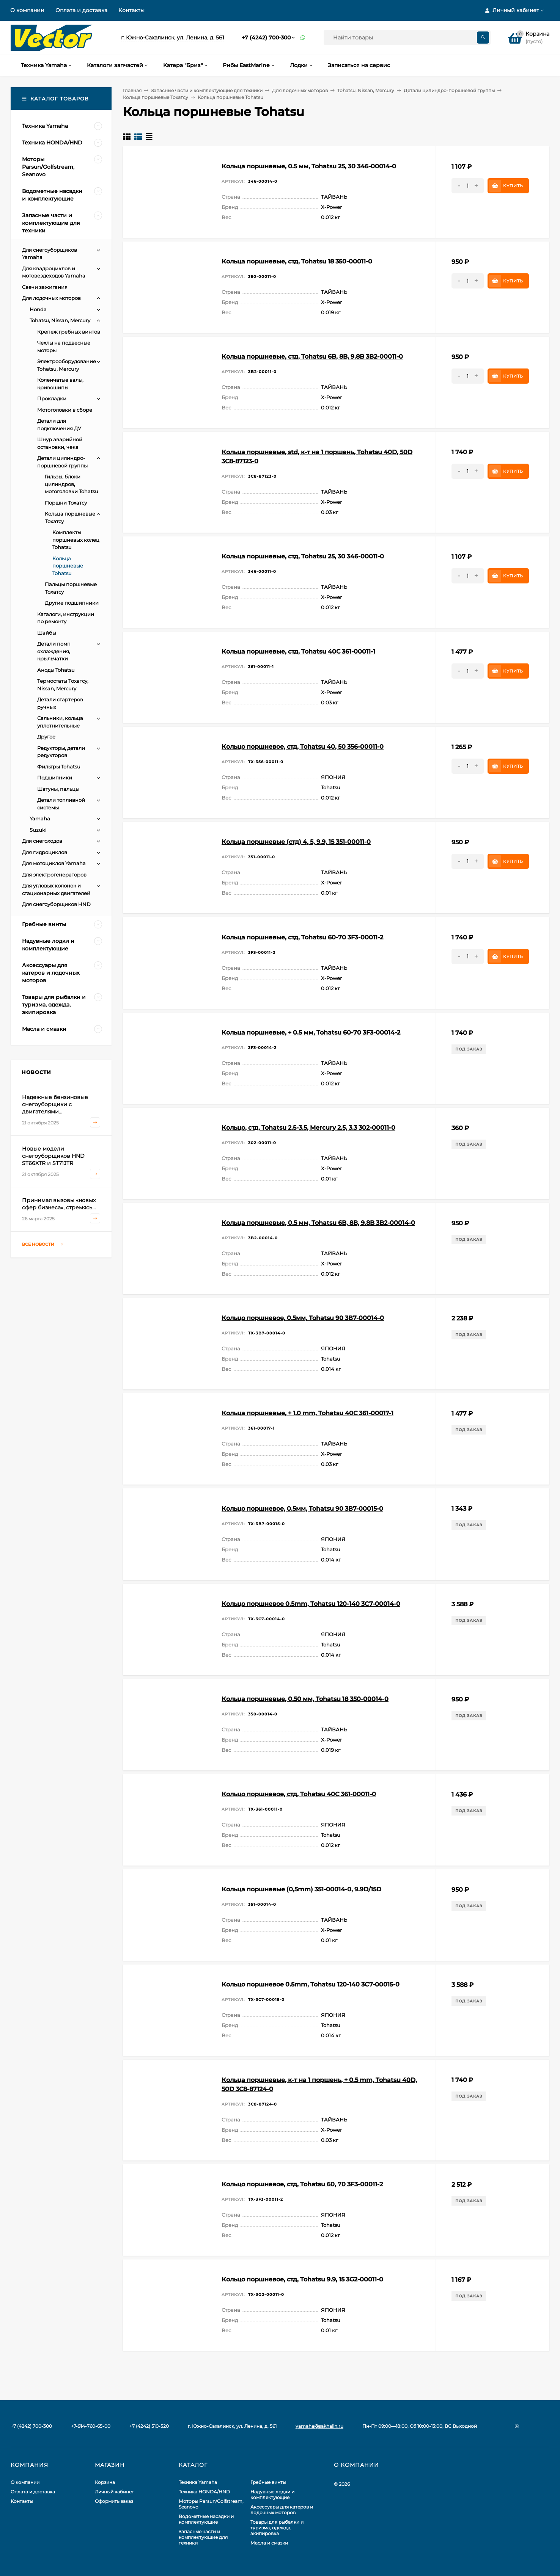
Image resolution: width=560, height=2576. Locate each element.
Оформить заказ (114, 2501)
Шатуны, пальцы (58, 789)
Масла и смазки (269, 2543)
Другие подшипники (72, 603)
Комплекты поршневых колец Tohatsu (75, 539)
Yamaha (40, 818)
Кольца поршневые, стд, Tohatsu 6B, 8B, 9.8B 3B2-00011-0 (312, 356)
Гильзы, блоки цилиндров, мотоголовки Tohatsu (71, 483)
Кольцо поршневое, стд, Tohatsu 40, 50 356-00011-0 (303, 746)
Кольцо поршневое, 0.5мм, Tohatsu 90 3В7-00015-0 (302, 1508)
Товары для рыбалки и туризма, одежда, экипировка (277, 2527)
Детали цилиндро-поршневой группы (449, 90)
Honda (38, 309)
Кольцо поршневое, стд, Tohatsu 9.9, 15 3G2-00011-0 (302, 2279)
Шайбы (46, 633)
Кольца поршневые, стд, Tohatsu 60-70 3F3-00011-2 (302, 937)
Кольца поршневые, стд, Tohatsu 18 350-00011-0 (297, 261)
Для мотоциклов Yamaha (54, 863)
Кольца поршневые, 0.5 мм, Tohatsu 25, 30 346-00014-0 (309, 166)
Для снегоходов (42, 841)
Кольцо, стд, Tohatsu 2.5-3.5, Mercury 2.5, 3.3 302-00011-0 (308, 1127)
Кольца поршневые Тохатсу (155, 97)
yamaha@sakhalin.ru (319, 2426)
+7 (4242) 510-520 (149, 2426)
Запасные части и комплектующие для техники (207, 90)
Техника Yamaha (198, 2482)
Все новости (42, 1244)
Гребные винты (268, 2482)
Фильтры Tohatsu (58, 767)
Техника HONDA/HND (204, 2491)
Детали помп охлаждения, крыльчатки (54, 651)
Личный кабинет (114, 2491)
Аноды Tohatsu (56, 670)
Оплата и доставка (81, 10)
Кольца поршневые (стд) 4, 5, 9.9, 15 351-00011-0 (296, 841)
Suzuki (38, 830)
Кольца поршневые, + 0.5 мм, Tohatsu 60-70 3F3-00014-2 (311, 1032)
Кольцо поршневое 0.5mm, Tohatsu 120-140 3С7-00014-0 (311, 1603)
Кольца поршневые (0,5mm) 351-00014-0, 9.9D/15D (301, 1889)
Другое (46, 737)
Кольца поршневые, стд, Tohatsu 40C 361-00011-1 (298, 651)
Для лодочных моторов (300, 90)
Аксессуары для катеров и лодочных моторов (281, 2509)
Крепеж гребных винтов (68, 332)
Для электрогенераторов (54, 875)
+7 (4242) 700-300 (266, 37)
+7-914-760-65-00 (90, 2426)
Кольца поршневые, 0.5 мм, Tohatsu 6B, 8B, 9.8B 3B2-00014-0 (318, 1222)
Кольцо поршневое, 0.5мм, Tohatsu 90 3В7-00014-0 (303, 1318)
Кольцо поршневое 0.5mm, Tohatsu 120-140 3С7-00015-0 (311, 1984)
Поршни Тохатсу (66, 503)
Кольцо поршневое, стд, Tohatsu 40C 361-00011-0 (299, 1794)
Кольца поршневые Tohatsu (67, 565)
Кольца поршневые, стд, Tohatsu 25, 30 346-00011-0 (303, 556)
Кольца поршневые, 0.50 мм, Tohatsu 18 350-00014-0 (305, 1699)
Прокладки (51, 398)
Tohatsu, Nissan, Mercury (365, 90)
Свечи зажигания (45, 287)
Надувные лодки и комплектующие (272, 2494)
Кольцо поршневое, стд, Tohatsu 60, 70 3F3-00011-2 (302, 2184)
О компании (27, 10)
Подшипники (54, 778)
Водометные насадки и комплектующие (206, 2519)
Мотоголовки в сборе (64, 410)
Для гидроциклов (44, 852)
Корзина (105, 2482)
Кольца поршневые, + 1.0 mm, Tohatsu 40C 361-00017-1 (307, 1413)
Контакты (131, 10)
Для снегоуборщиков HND (56, 904)
